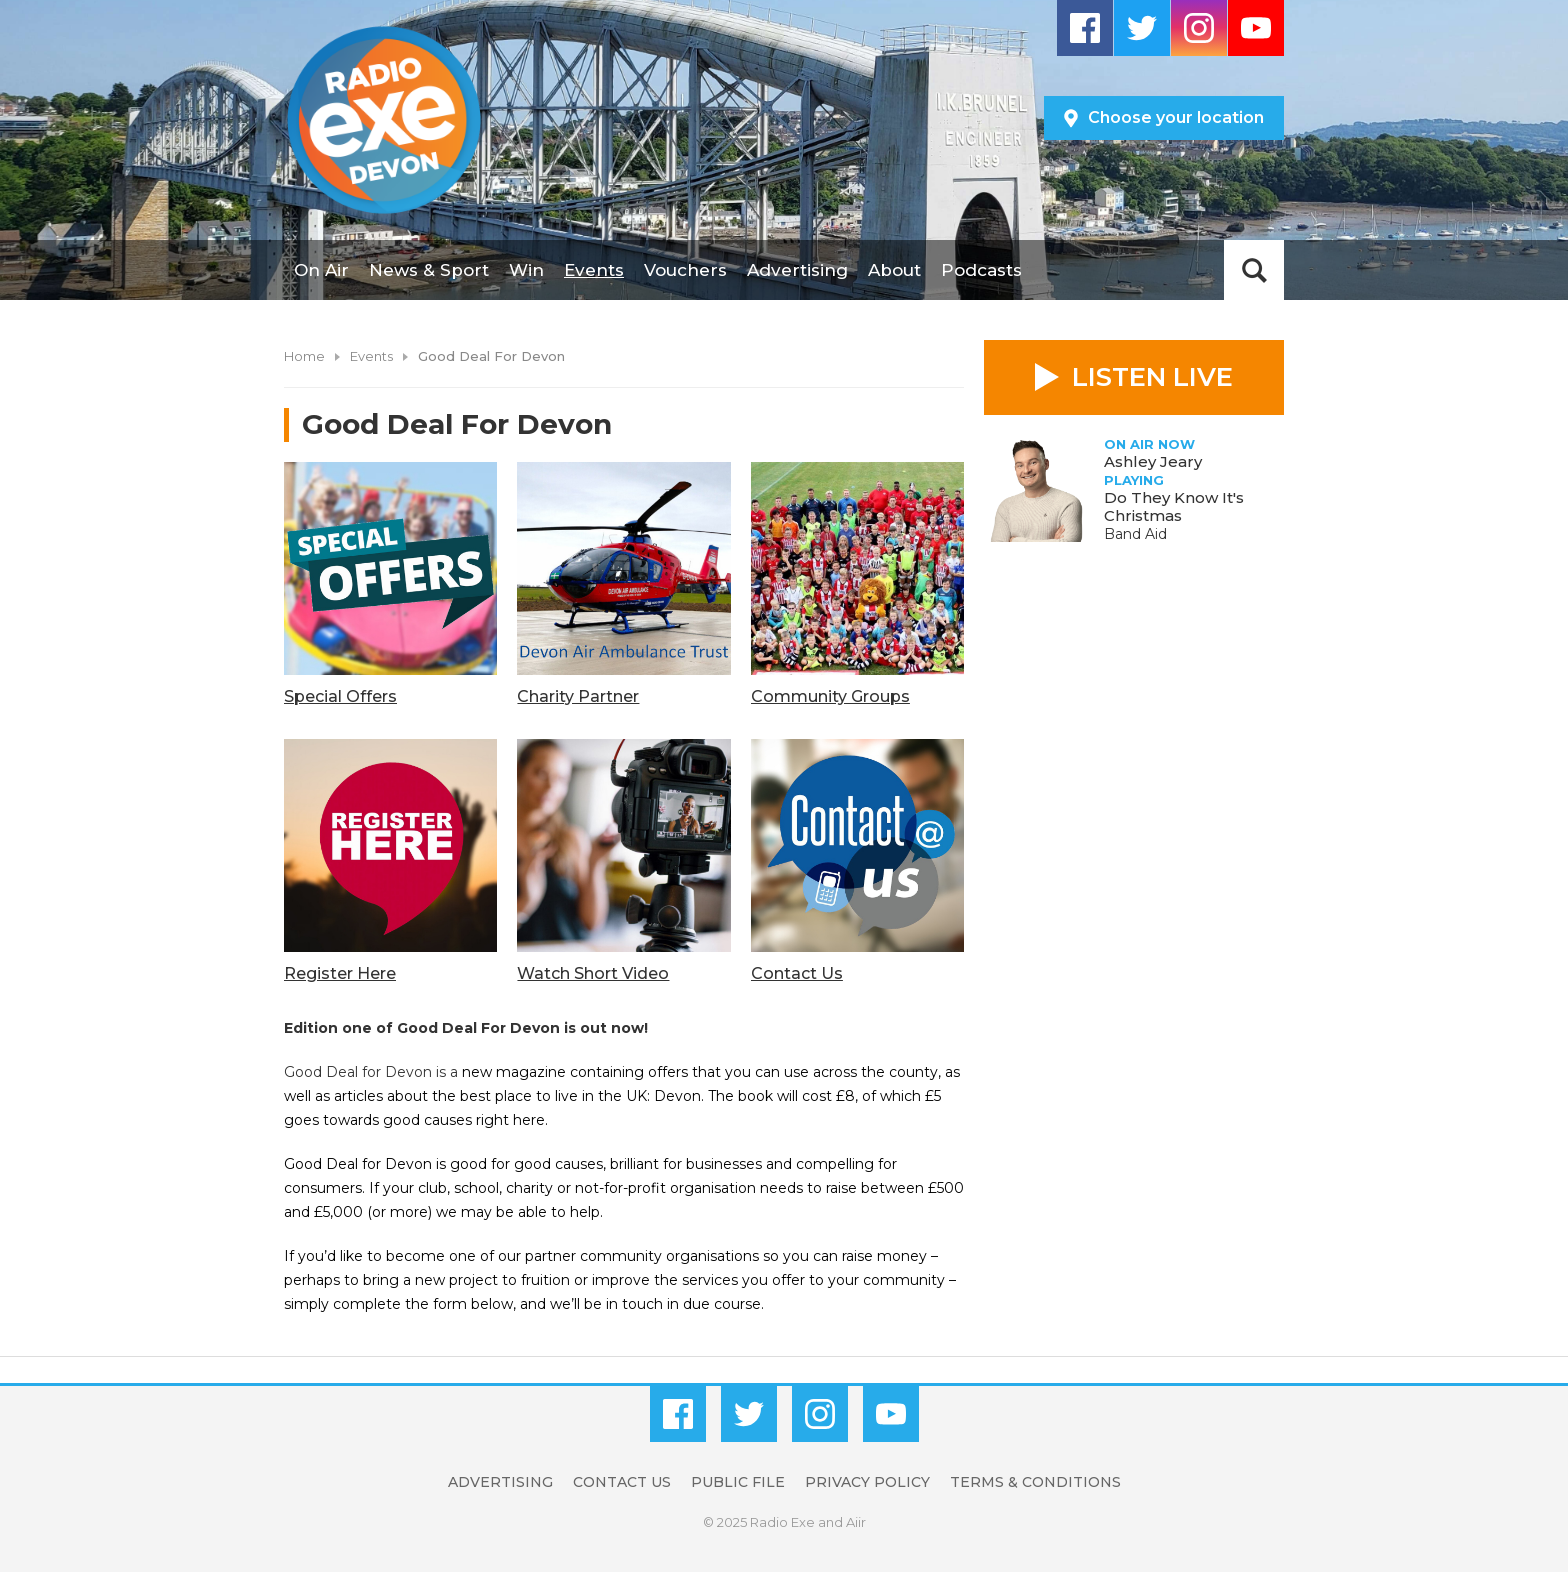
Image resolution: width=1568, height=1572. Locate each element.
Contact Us (622, 1482)
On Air (321, 270)
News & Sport (429, 270)
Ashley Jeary (1153, 461)
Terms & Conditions (1035, 1482)
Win (526, 270)
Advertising (797, 270)
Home (304, 356)
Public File (738, 1482)
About (894, 270)
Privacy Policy (867, 1482)
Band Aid (1135, 534)
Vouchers (685, 270)
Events (594, 270)
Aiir (856, 1522)
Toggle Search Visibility (1254, 270)
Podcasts (981, 270)
